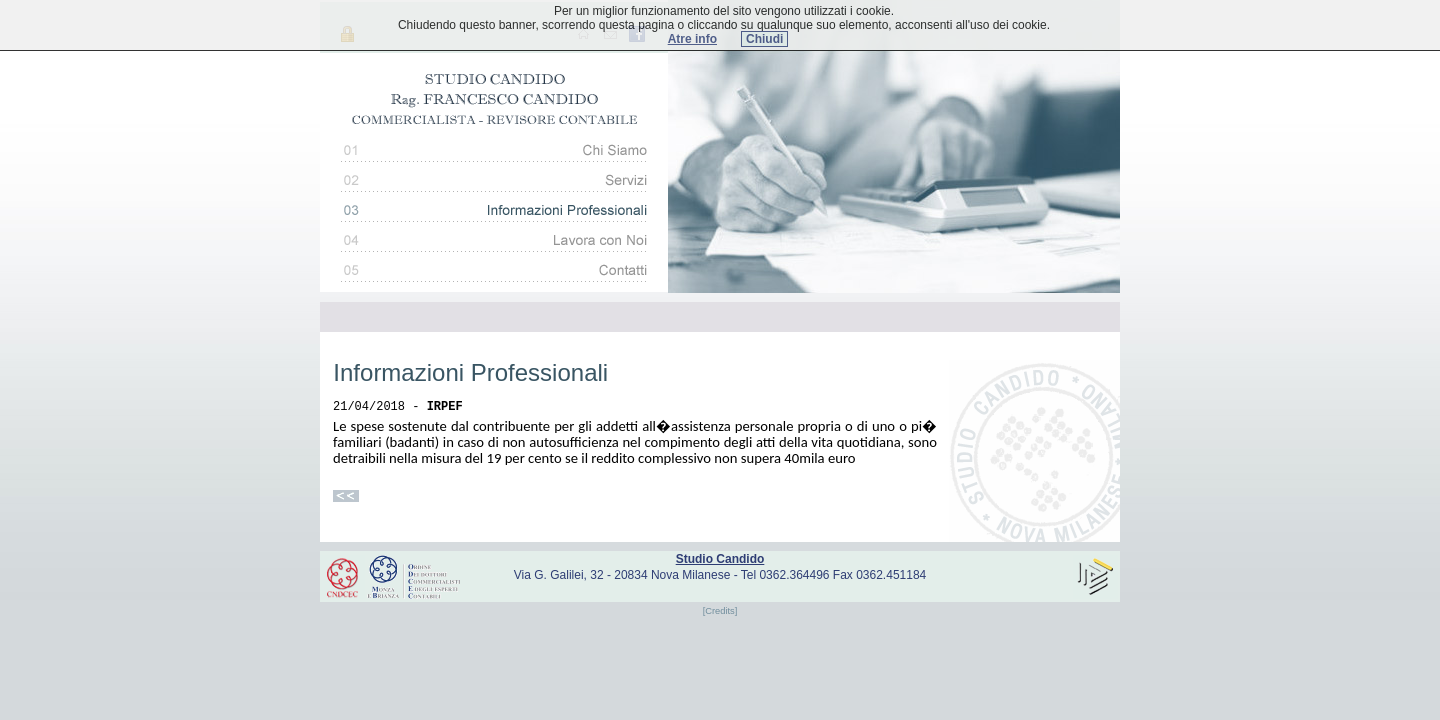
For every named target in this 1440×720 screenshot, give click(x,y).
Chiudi (764, 39)
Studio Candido (720, 559)
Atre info (692, 39)
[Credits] (720, 611)
